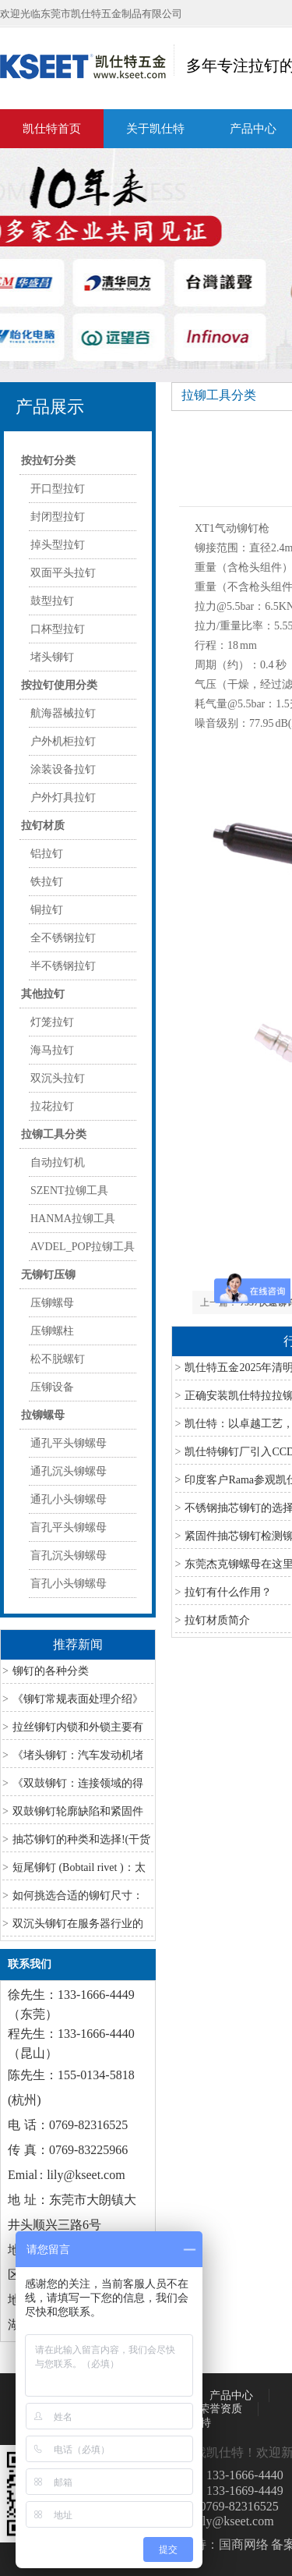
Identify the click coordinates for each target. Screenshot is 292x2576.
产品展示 (50, 406)
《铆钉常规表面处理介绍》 (77, 1699)
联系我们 (29, 1964)
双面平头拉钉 (63, 573)
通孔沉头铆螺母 (68, 1471)
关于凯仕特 (155, 128)
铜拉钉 (46, 910)
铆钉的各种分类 (50, 1671)
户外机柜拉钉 (63, 741)
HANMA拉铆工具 (72, 1218)
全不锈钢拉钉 (63, 938)
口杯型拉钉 (57, 629)
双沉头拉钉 (57, 1078)
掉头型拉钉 (57, 545)
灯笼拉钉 (52, 1022)
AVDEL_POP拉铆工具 (82, 1247)
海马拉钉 (52, 1050)
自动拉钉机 (57, 1162)
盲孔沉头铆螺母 (68, 1555)
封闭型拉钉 (57, 517)
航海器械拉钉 (63, 713)
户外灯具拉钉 (63, 797)
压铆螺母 (52, 1303)
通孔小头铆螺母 (68, 1499)
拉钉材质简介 (217, 1620)
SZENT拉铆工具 (69, 1190)
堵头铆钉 (52, 657)
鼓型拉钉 (52, 601)
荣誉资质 (220, 2409)
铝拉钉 (46, 853)
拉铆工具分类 (218, 395)
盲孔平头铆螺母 (68, 1527)
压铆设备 (52, 1387)
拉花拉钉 (52, 1106)
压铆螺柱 (52, 1331)
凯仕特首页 (52, 128)
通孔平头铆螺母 (68, 1443)
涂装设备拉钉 (63, 769)
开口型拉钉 (57, 488)
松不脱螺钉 (57, 1359)
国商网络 (244, 2544)
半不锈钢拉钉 (63, 966)
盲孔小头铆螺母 (68, 1583)
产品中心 (231, 2395)
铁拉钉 (46, 882)
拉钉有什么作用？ (228, 1592)
